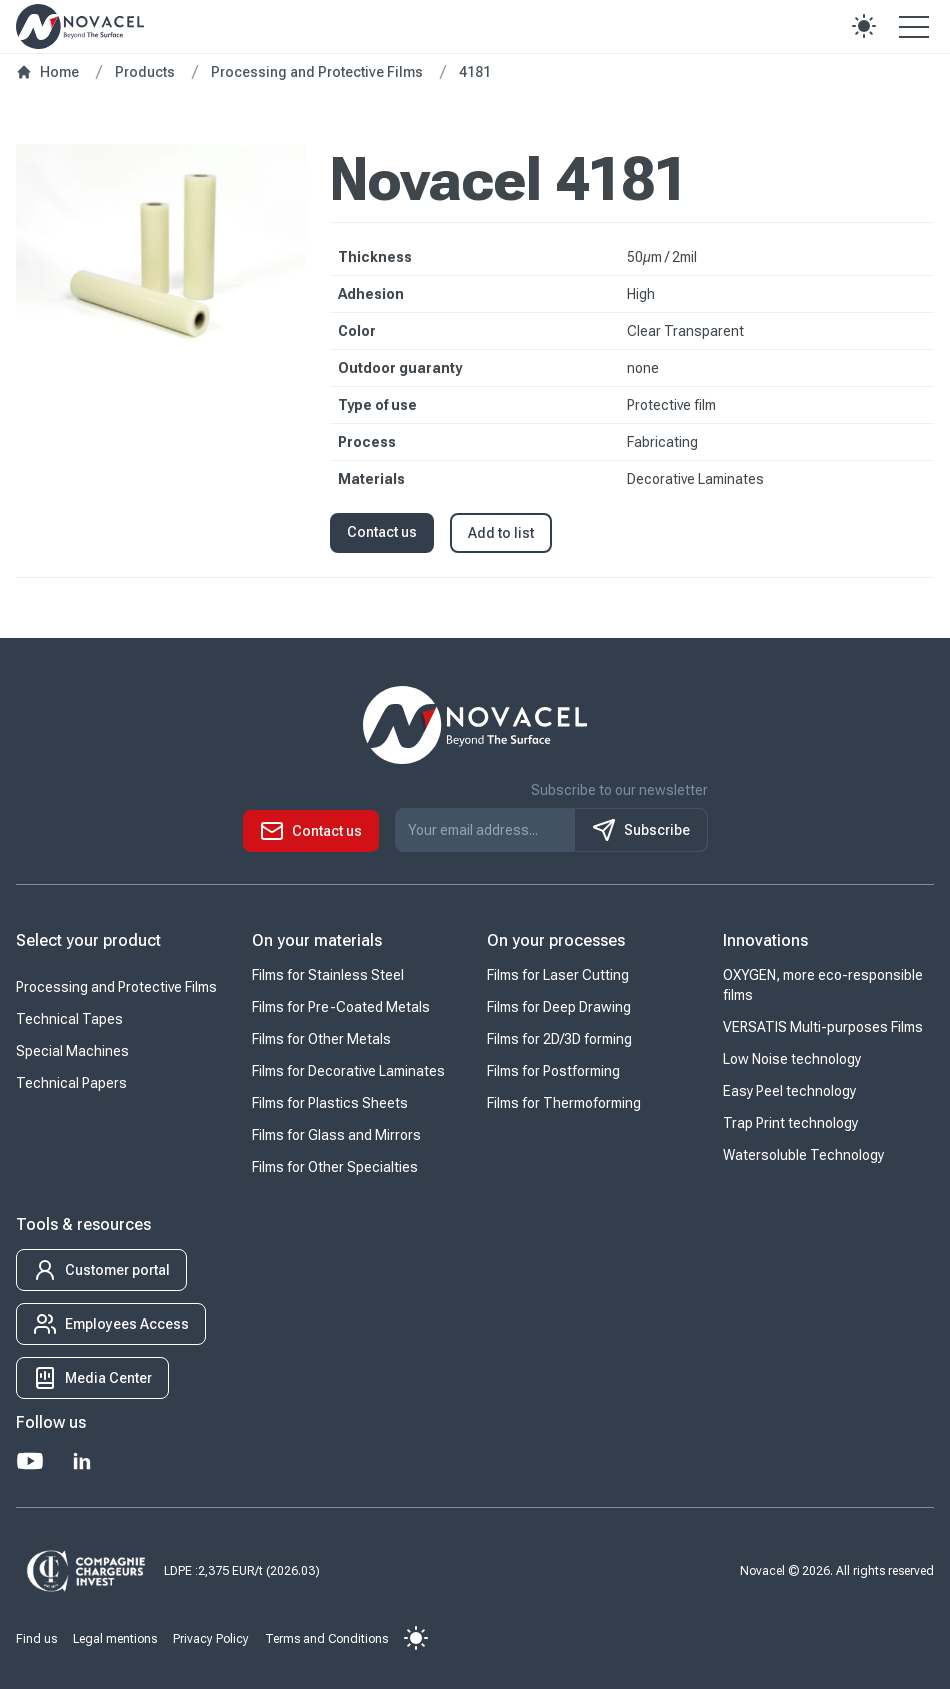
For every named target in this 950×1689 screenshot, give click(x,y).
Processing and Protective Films (116, 987)
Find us (36, 1639)
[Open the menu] (914, 26)
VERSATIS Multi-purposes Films (823, 1027)
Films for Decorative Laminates (348, 1071)
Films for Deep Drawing (559, 1007)
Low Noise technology (792, 1059)
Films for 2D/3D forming (559, 1039)
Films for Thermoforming (564, 1103)
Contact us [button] (382, 532)
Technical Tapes (69, 1019)
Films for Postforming (553, 1071)
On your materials (317, 940)
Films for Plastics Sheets (330, 1103)
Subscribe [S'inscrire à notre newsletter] (641, 830)
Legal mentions (115, 1639)
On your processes (556, 940)
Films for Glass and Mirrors (336, 1135)
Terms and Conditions (326, 1639)
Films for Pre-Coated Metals (341, 1007)
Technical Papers (71, 1083)
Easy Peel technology (789, 1091)
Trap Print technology (790, 1123)
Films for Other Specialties (335, 1167)
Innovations (765, 940)
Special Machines (72, 1051)
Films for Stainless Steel (328, 975)
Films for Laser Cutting (558, 975)
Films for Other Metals (321, 1039)
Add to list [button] (501, 533)
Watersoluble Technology (803, 1155)
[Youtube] (30, 1461)
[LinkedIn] (82, 1461)
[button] (864, 26)
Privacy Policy (211, 1639)
